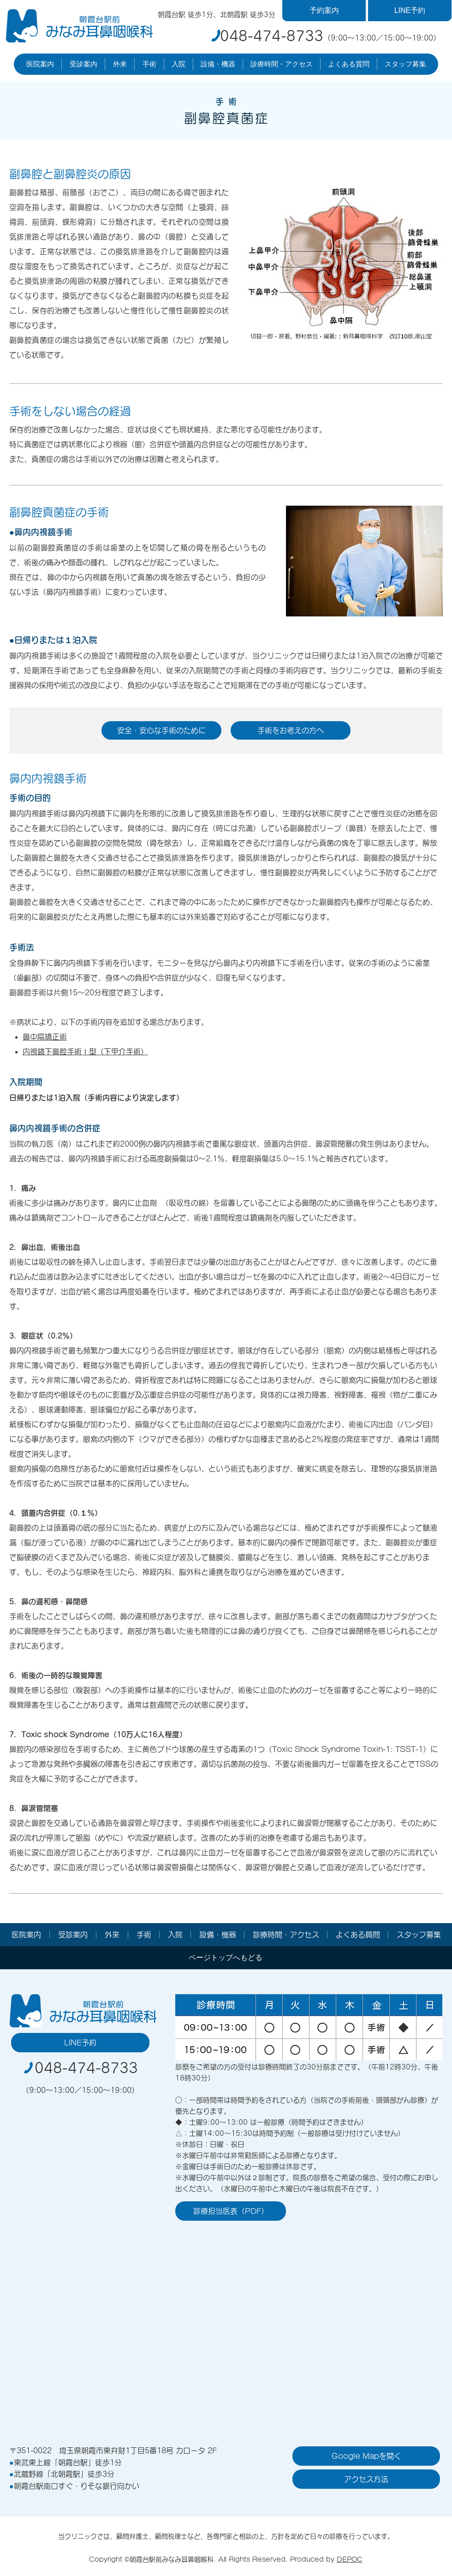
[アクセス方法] (366, 2479)
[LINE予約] (410, 10)
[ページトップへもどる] (225, 1957)
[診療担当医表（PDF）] (230, 2211)
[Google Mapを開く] (366, 2456)
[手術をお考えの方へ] (291, 730)
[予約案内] (324, 10)
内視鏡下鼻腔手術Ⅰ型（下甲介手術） (85, 1051)
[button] (39, 64)
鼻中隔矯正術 (45, 1036)
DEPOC (350, 2559)
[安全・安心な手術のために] (161, 730)
